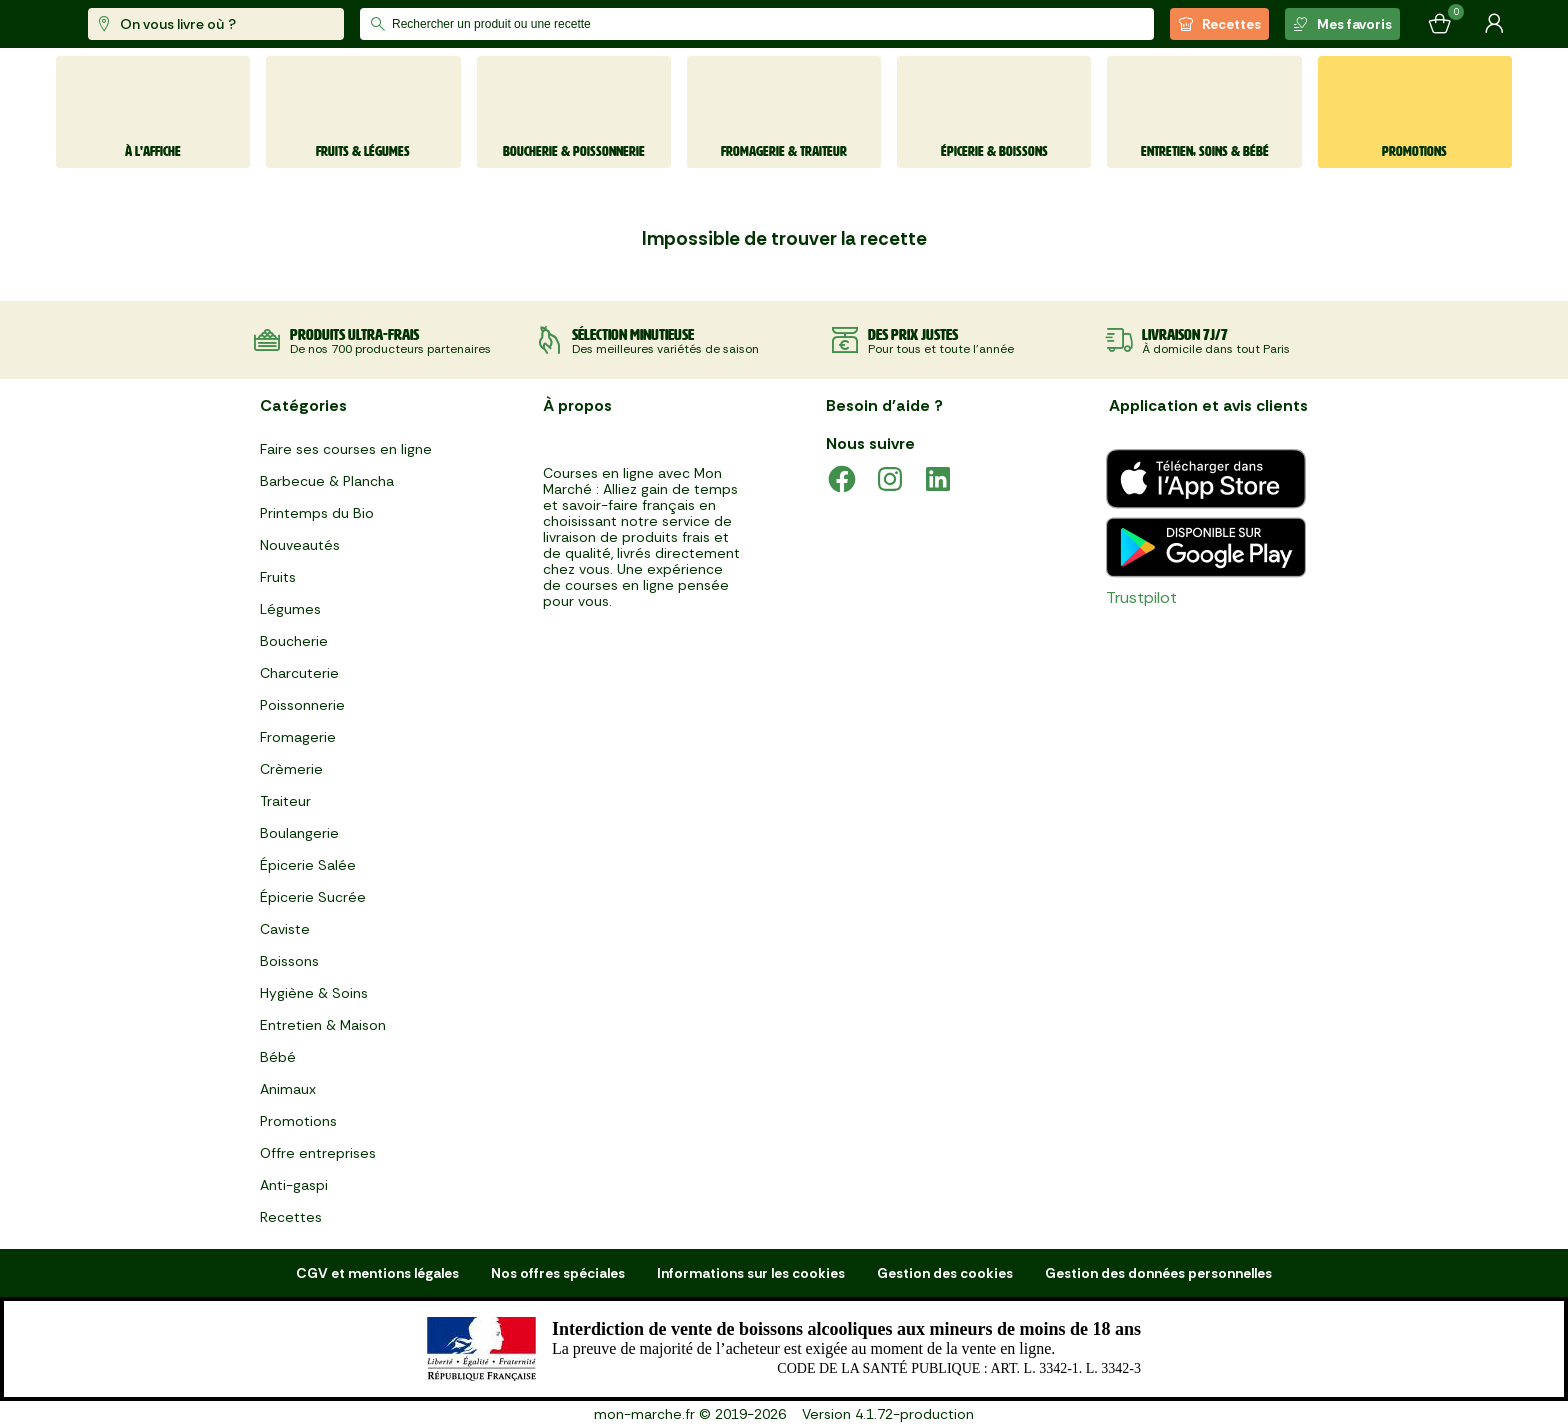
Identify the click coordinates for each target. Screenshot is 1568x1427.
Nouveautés (300, 545)
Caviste (285, 929)
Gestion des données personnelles (1158, 1273)
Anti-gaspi (294, 1185)
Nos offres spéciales (558, 1273)
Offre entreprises (318, 1153)
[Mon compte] (1494, 24)
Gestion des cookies (945, 1273)
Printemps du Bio (317, 513)
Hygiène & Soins (314, 993)
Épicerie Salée (308, 865)
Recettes (1219, 24)
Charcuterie (299, 673)
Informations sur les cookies (751, 1273)
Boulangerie (299, 833)
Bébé (278, 1057)
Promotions (298, 1121)
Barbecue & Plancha (327, 481)
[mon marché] (122, 24)
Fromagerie (298, 737)
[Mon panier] (1440, 24)
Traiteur (285, 801)
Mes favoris (1342, 24)
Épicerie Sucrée (313, 897)
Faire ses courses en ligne (346, 449)
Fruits (278, 577)
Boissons (289, 961)
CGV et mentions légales (377, 1273)
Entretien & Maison (323, 1025)
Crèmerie (291, 769)
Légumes (290, 609)
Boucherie (294, 641)
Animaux (288, 1089)
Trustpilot (1141, 597)
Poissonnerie (302, 705)
